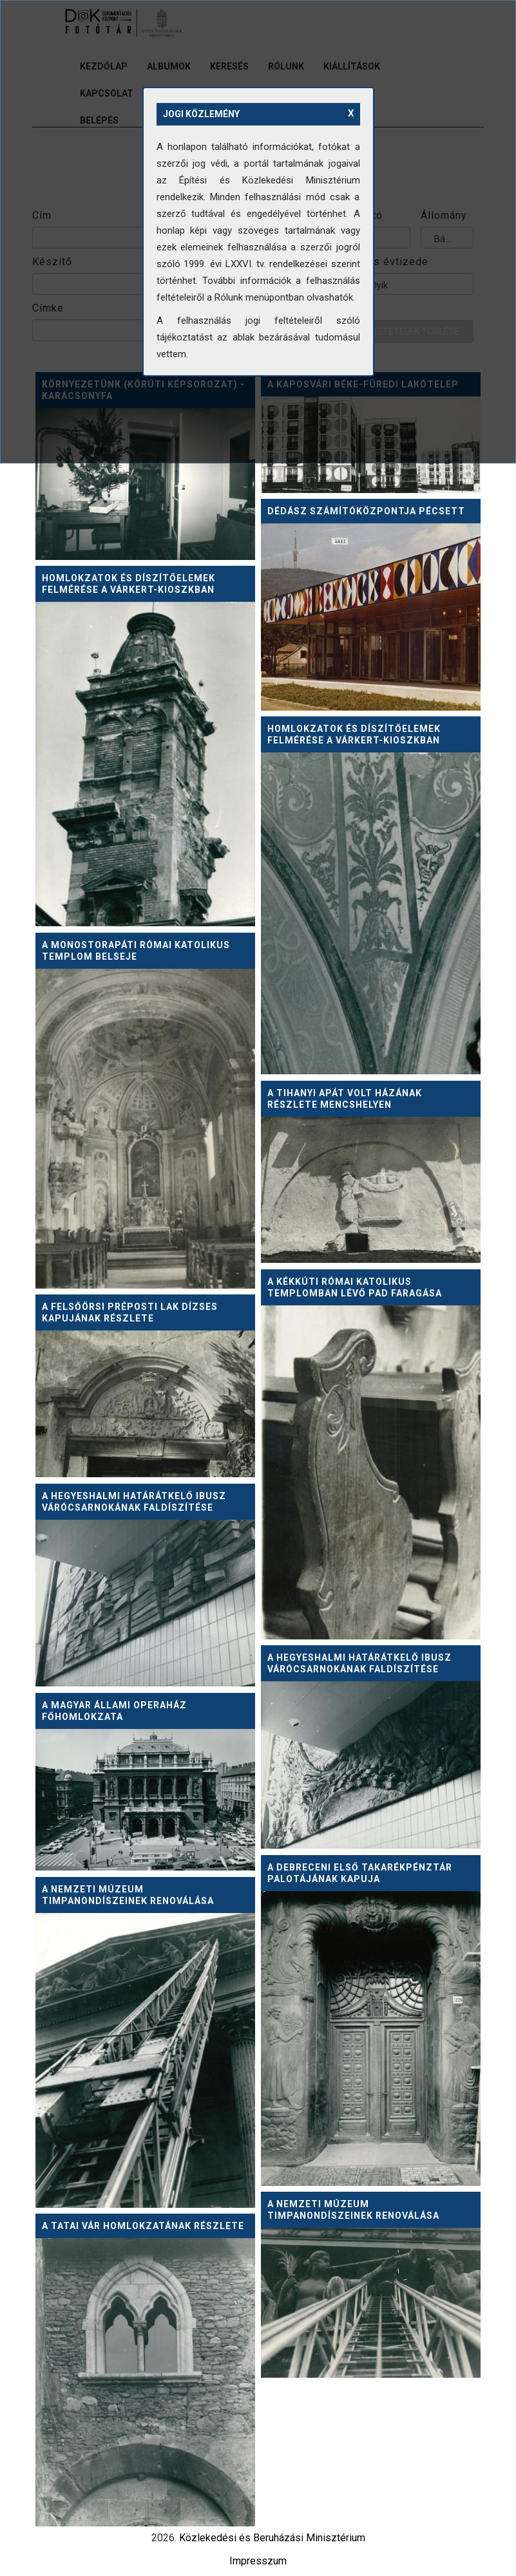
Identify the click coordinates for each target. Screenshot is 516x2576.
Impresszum (258, 2561)
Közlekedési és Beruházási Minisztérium (272, 2538)
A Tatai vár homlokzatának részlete (143, 2226)
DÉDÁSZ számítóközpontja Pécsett (366, 511)
